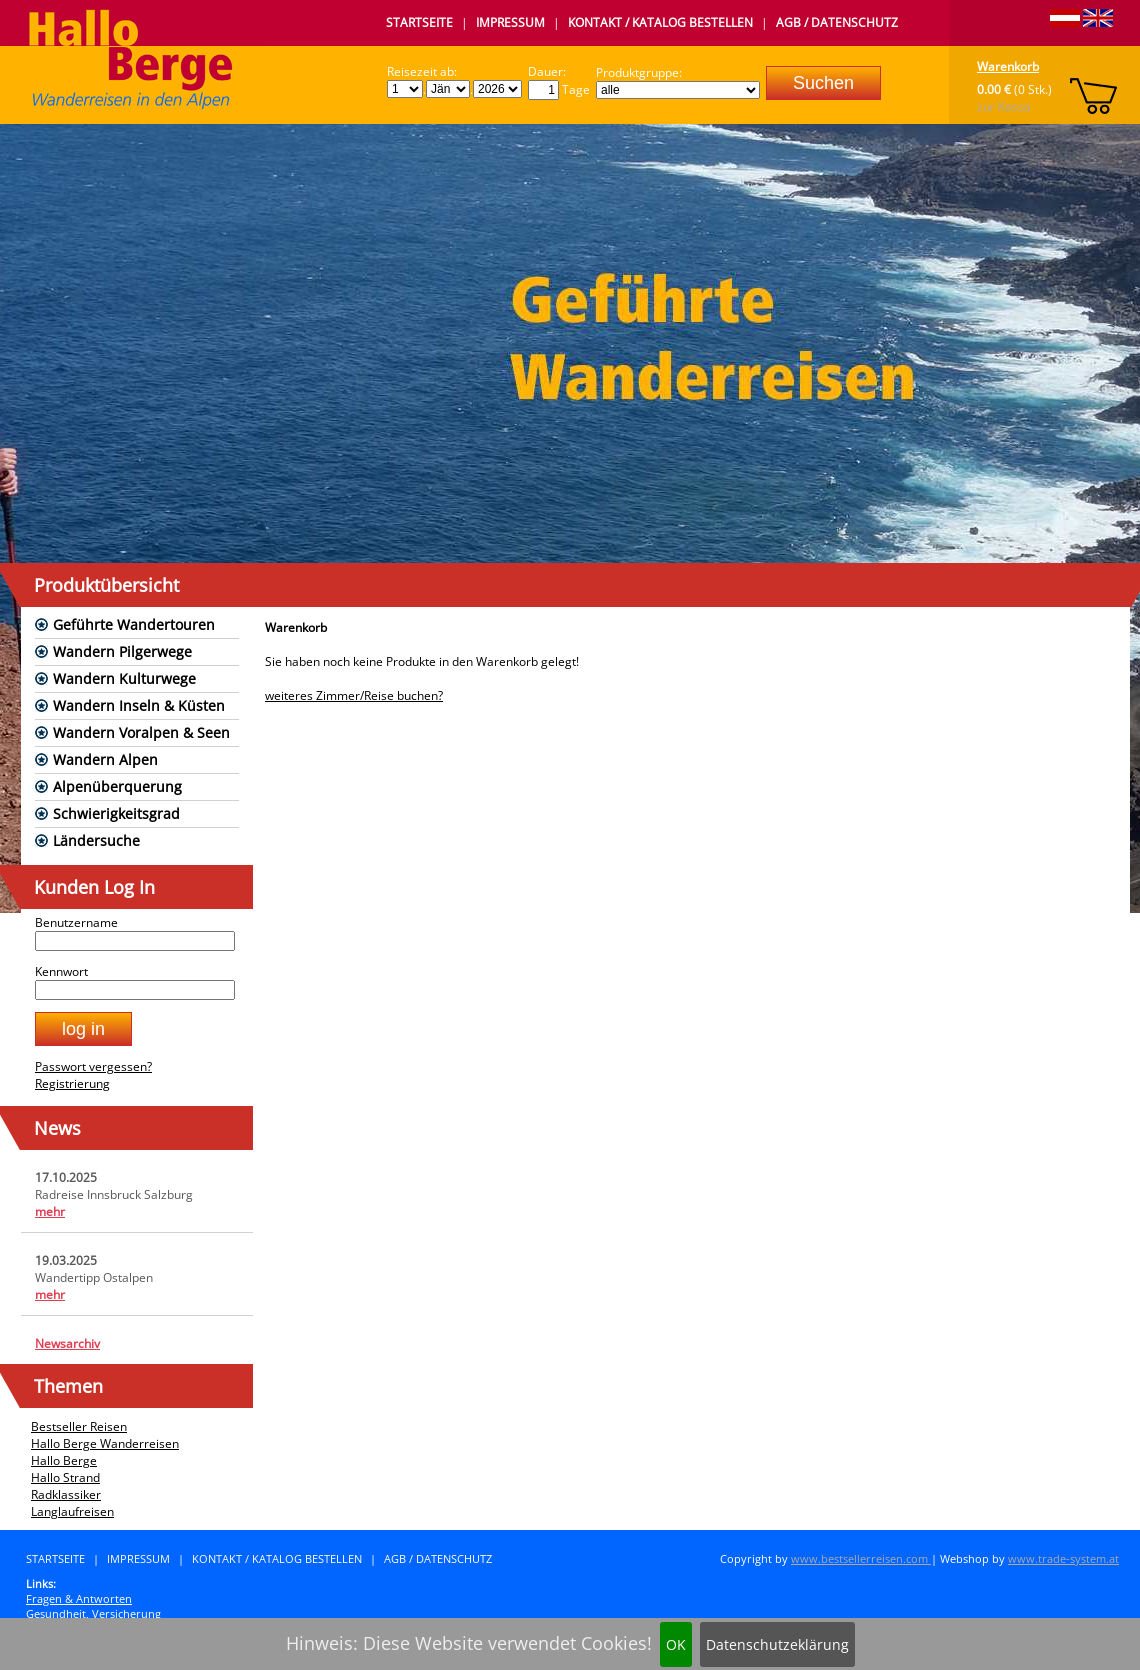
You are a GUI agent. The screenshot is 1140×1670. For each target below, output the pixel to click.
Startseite (419, 22)
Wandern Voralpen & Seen (141, 732)
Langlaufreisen (72, 1511)
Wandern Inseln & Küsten (139, 705)
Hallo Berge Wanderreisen (105, 1443)
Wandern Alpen (105, 759)
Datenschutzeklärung (777, 1644)
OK (676, 1644)
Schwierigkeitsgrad (116, 813)
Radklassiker (66, 1494)
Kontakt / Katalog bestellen (660, 22)
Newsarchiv (67, 1343)
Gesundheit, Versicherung (93, 1613)
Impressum (510, 22)
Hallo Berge (64, 1460)
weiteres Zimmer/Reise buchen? (354, 695)
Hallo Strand (65, 1477)
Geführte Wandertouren (134, 624)
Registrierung (72, 1083)
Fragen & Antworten (79, 1598)
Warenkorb (1008, 66)
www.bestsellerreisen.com (861, 1558)
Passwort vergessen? (93, 1066)
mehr (50, 1211)
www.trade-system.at (1063, 1558)
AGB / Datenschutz (837, 22)
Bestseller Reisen (79, 1426)
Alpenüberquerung (117, 786)
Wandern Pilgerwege (122, 651)
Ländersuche (96, 840)
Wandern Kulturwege (124, 678)
